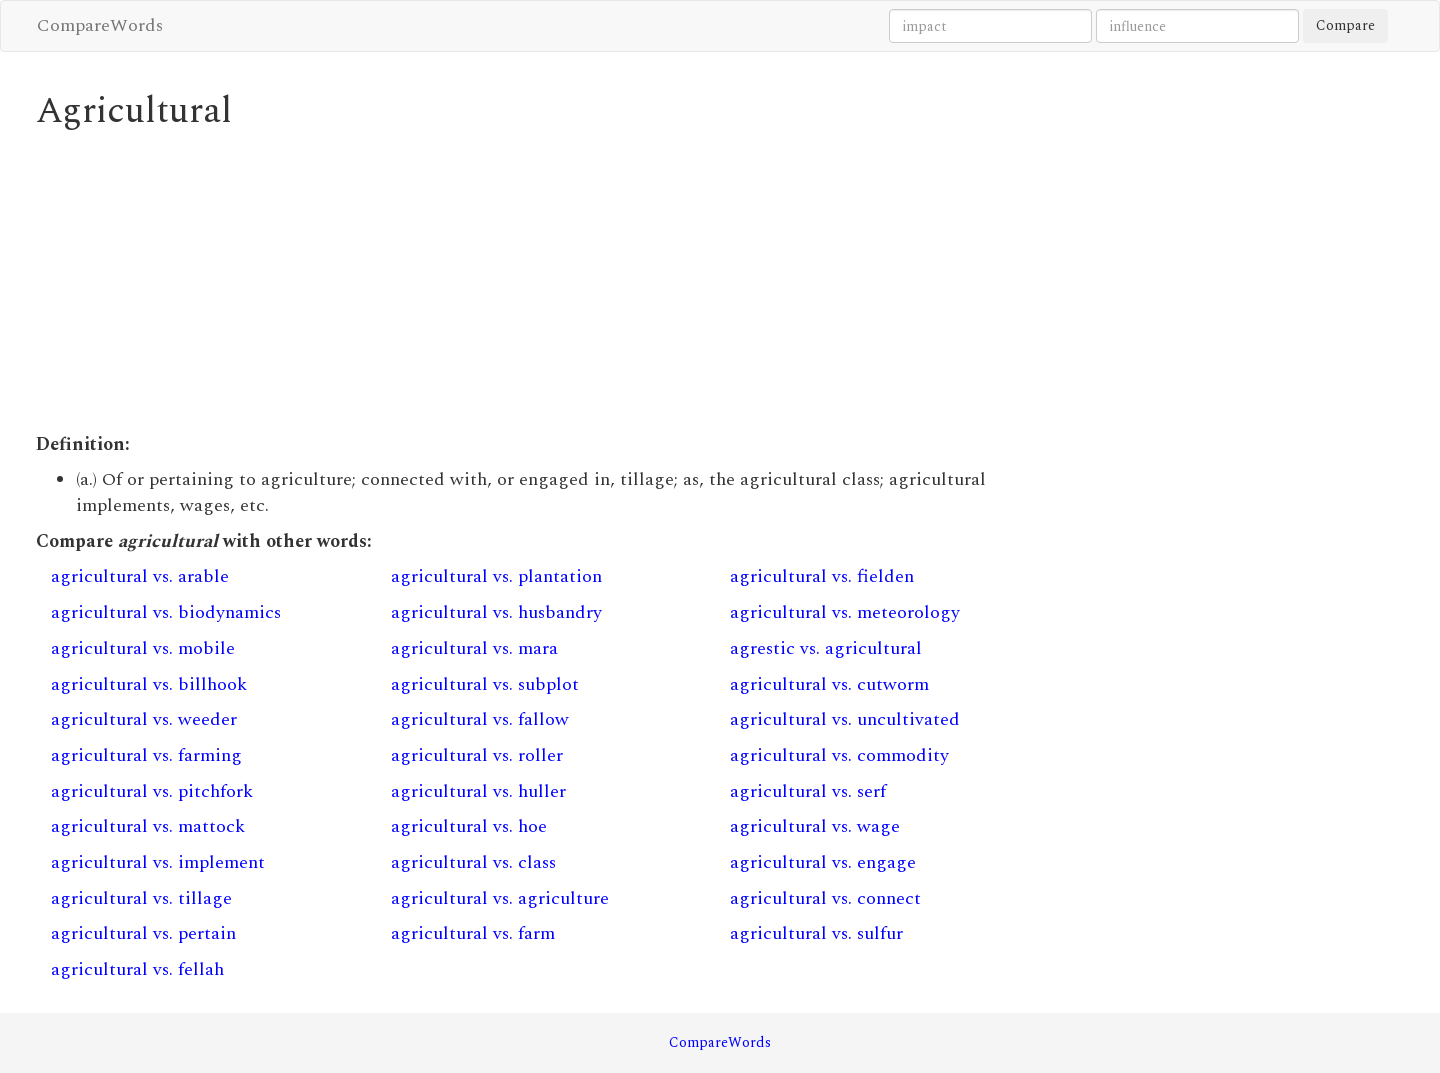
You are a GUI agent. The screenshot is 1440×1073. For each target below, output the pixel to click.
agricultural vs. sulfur (816, 933)
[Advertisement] (545, 282)
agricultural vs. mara (474, 648)
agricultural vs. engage (823, 862)
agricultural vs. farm (473, 933)
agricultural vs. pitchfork (152, 791)
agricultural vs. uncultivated (845, 719)
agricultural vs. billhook (149, 684)
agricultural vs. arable (140, 576)
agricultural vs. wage (815, 826)
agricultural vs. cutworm (829, 684)
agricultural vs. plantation (496, 576)
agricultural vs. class (473, 862)
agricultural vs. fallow (480, 719)
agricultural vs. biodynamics (166, 612)
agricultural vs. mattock (148, 826)
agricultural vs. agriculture (500, 898)
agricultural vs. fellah (137, 969)
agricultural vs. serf (808, 791)
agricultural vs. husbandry (496, 612)
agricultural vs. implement (158, 862)
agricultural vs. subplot (485, 684)
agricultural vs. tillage (141, 898)
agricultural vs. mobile (143, 648)
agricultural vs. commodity (839, 755)
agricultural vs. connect (825, 898)
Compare (1345, 25)
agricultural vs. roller (477, 755)
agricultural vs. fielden (822, 576)
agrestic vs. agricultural (826, 648)
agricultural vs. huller (478, 791)
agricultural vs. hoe (469, 826)
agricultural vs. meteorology (845, 612)
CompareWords (100, 25)
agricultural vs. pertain (143, 933)
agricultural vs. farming (146, 755)
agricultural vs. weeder (144, 719)
